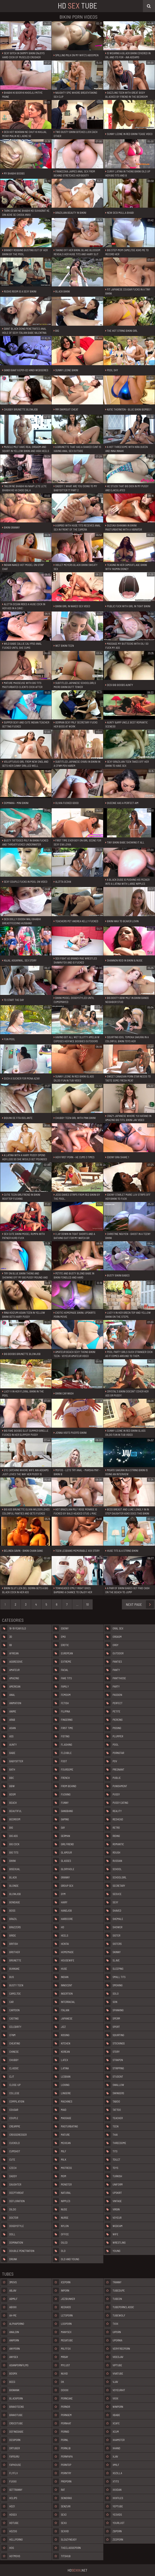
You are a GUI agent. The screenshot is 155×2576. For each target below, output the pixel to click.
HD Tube (77, 5)
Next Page (140, 1604)
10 (87, 1604)
